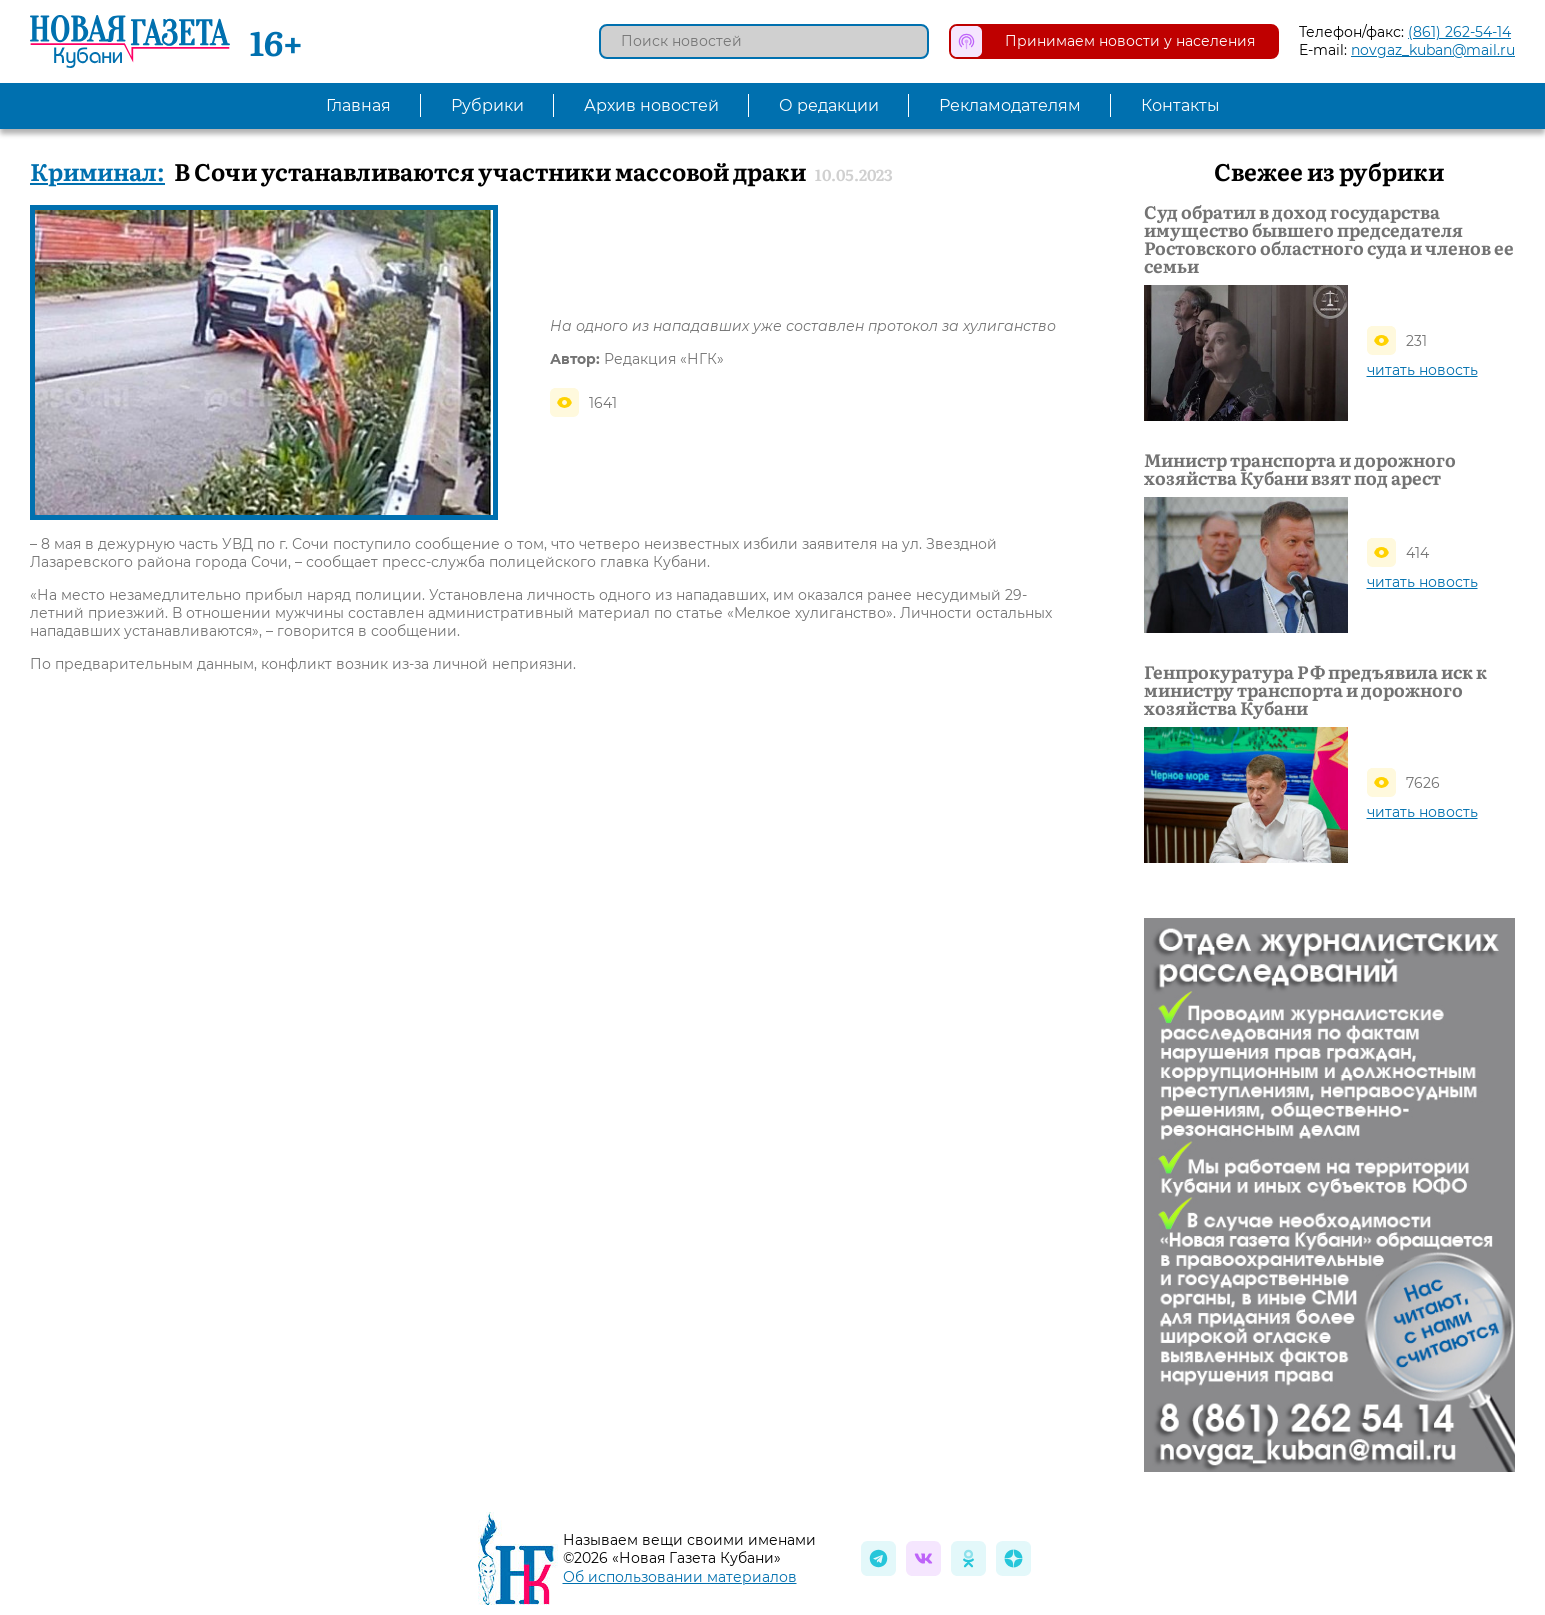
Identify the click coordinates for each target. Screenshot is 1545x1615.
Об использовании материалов (680, 1577)
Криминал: (97, 170)
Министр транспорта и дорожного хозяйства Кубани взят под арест (1300, 469)
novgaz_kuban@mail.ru (1433, 50)
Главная (358, 105)
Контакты (1180, 105)
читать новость (1422, 370)
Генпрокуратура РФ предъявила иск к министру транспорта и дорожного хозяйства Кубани (1315, 690)
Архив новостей (651, 105)
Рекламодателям (1010, 105)
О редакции (829, 105)
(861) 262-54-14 (1459, 32)
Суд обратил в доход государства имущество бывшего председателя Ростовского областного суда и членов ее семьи (1329, 239)
